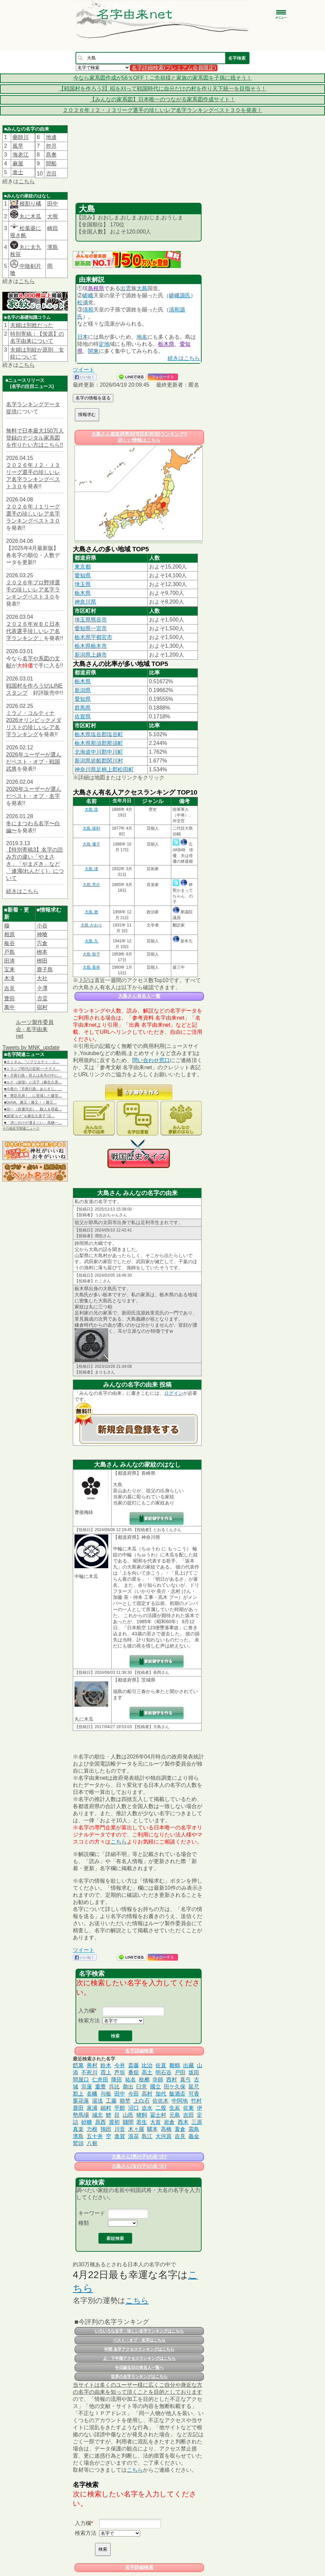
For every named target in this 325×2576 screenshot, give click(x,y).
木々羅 (136, 2129)
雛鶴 (174, 2065)
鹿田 (78, 2108)
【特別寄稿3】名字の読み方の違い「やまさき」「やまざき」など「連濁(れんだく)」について (35, 864)
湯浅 (97, 2101)
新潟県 (83, 690)
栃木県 (166, 344)
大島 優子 (91, 844)
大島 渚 (91, 868)
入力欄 (86, 2011)
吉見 (9, 988)
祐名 (130, 2079)
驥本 (152, 2129)
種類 (83, 2223)
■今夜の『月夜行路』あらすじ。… (33, 1089)
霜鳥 (193, 2129)
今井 (119, 2065)
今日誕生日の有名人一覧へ (139, 2367)
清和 (88, 309)
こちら (27, 181)
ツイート (83, 369)
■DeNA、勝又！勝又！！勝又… (30, 1102)
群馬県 (83, 708)
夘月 (51, 146)
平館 (119, 2108)
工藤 (111, 2101)
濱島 (52, 247)
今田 (133, 2094)
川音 (119, 2129)
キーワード (91, 2213)
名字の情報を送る (93, 397)
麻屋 (17, 163)
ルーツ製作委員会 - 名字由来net (35, 1029)
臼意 (141, 2086)
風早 (17, 146)
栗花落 (81, 2101)
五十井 (95, 2136)
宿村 (42, 1007)
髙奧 (51, 155)
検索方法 (89, 2020)
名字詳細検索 (139, 2050)
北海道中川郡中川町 (99, 752)
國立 (155, 2086)
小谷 (42, 926)
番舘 (133, 2072)
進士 (17, 172)
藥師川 (20, 137)
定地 (104, 344)
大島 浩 (91, 809)
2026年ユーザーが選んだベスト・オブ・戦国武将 (33, 762)
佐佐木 (160, 2101)
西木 (183, 2122)
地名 (142, 337)
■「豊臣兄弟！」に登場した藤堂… (33, 1095)
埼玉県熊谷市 (91, 619)
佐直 (160, 2065)
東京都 (83, 567)
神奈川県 (85, 602)
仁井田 (100, 2079)
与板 (105, 2094)
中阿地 (180, 2101)
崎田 (52, 228)
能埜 (125, 2101)
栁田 (42, 961)
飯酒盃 (177, 2094)
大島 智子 (91, 954)
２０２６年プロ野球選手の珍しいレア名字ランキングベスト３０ (33, 590)
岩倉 (169, 2122)
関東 (93, 351)
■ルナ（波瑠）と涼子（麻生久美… (33, 1082)
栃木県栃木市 (91, 646)
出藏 (188, 2065)
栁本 (42, 952)
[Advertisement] (138, 165)
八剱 (92, 2143)
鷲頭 (78, 2143)
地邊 (51, 137)
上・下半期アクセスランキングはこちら (139, 2358)
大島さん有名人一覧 (139, 996)
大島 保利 (91, 828)
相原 (9, 934)
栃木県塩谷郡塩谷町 (99, 734)
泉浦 (92, 2108)
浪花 (133, 2136)
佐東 (188, 2108)
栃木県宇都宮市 (93, 637)
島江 (147, 2136)
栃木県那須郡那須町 (99, 743)
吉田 (188, 2115)
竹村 (196, 2101)
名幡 (92, 2094)
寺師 (157, 2079)
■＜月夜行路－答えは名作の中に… (33, 1075)
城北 (97, 2115)
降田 (116, 2079)
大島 (142, 288)
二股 (160, 2108)
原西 (100, 2122)
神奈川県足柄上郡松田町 (104, 769)
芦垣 (119, 2072)
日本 (82, 337)
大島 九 (91, 941)
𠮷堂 (42, 998)
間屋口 (81, 2079)
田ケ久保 (174, 2086)
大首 (155, 2122)
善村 (92, 2065)
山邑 (128, 2115)
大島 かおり (91, 925)
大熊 (52, 216)
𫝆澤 (42, 988)
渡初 (114, 2122)
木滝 (9, 978)
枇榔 (144, 2079)
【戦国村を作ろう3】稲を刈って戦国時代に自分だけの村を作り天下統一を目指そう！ (163, 88)
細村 (105, 2108)
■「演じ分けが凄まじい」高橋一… (33, 1122)
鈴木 (105, 2065)
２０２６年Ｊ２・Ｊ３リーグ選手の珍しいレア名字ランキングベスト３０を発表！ (162, 110)
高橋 (166, 2129)
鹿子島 (45, 969)
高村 (147, 2094)
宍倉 (42, 943)
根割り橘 (29, 203)
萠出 (128, 2086)
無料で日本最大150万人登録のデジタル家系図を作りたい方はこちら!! (35, 438)
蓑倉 (180, 2129)
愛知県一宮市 (91, 628)
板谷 (9, 943)
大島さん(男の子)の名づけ (139, 2156)
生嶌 (174, 2108)
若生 (141, 2122)
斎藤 (133, 2065)
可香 (193, 2094)
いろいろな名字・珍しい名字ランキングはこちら (139, 2331)
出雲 (125, 288)
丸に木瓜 (25, 216)
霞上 (105, 2072)
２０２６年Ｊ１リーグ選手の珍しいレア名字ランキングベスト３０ (33, 514)
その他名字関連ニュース (20, 1128)
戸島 (9, 952)
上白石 (142, 2101)
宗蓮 (86, 2086)
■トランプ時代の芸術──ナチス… (32, 1069)
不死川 (89, 2072)
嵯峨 (88, 295)
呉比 (114, 2086)
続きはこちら (22, 891)
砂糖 (86, 2122)
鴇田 (105, 2129)
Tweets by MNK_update (31, 1047)
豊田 (9, 998)
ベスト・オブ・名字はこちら (139, 2340)
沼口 (133, 2108)
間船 (51, 163)
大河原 (163, 2136)
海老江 (20, 155)
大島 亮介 (91, 884)
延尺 (193, 2086)
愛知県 (83, 575)
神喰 (42, 934)
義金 (193, 2136)
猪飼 (141, 2115)
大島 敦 (91, 912)
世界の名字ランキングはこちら (139, 2376)
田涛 (9, 961)
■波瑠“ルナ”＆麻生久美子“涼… (29, 1116)
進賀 (119, 2136)
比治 (147, 2065)
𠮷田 (51, 173)
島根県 (96, 288)
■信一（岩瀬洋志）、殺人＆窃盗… (33, 1109)
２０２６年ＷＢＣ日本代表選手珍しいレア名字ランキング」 (33, 631)
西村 (171, 2079)
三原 (196, 2122)
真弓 (185, 2079)
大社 (42, 978)
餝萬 (78, 2065)
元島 (174, 2115)
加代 (160, 2094)
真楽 (78, 2129)
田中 (52, 203)
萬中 (9, 1007)
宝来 (9, 969)
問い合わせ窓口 (151, 1060)
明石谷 (163, 2072)
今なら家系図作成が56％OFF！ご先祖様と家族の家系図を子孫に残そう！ (162, 78)
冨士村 (158, 2115)
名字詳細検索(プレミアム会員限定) (173, 68)
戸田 (180, 2072)
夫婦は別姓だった (31, 325)
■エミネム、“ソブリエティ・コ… (31, 1062)
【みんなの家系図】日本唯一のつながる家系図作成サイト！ (162, 99)
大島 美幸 (91, 967)
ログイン (173, 1393)
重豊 (100, 2086)
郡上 (78, 2094)
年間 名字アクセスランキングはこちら (139, 2349)
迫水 (147, 2108)
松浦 (82, 302)
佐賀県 (83, 716)
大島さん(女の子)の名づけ (139, 2166)
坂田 (193, 2072)
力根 (92, 2129)
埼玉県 (83, 584)
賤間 (128, 2122)
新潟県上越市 (91, 655)
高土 (147, 2072)
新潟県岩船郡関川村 (99, 761)
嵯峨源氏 (179, 295)
